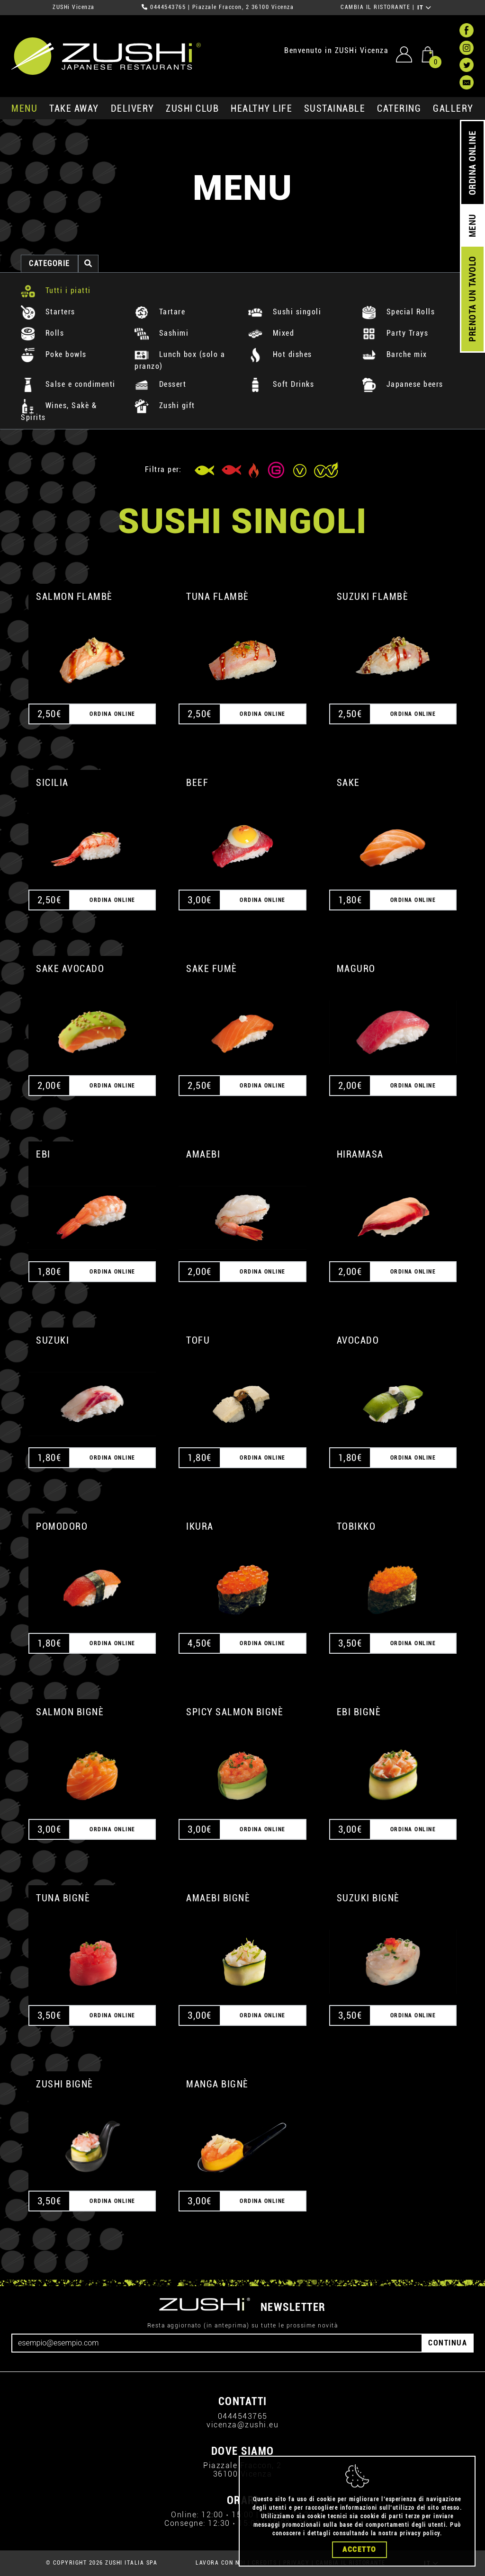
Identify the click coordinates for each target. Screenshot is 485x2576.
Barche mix (394, 354)
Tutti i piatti (56, 290)
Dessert (160, 384)
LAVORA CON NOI (220, 2562)
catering (399, 108)
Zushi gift (165, 405)
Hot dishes (280, 354)
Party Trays (395, 333)
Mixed (271, 333)
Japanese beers (402, 384)
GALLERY (453, 108)
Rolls (42, 333)
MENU (24, 108)
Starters (48, 311)
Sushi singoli (284, 311)
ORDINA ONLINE (472, 163)
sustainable (335, 108)
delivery (132, 108)
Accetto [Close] (359, 2549)
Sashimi (162, 333)
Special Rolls (398, 311)
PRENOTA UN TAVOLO (472, 299)
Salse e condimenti (68, 384)
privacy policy (420, 2533)
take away (74, 108)
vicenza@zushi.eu (242, 2424)
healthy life (261, 108)
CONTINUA (447, 2342)
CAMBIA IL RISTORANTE (375, 7)
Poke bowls (54, 354)
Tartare (160, 311)
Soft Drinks (281, 384)
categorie (49, 263)
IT (424, 7)
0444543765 (168, 7)
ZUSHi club (192, 108)
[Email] (216, 2343)
